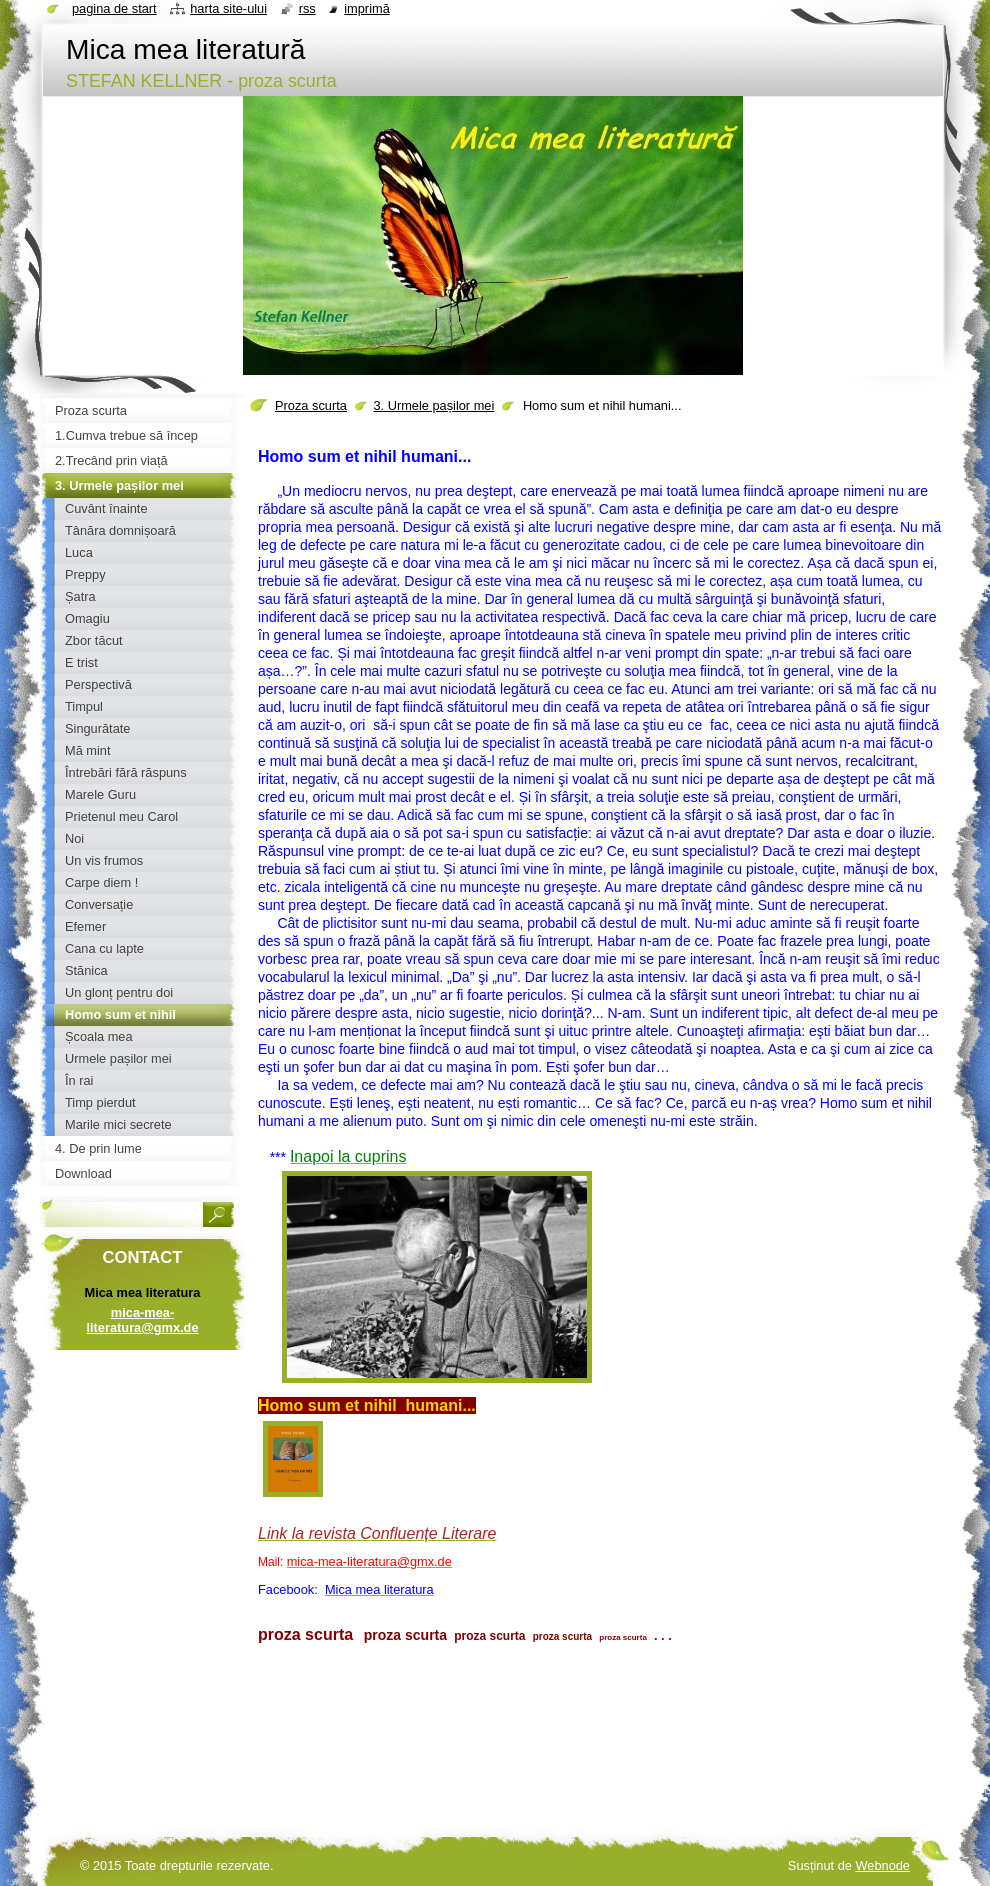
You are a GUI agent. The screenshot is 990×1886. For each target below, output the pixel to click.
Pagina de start (114, 8)
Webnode (882, 1865)
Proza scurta (311, 405)
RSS (307, 8)
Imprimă (367, 8)
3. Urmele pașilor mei (433, 405)
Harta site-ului (228, 8)
